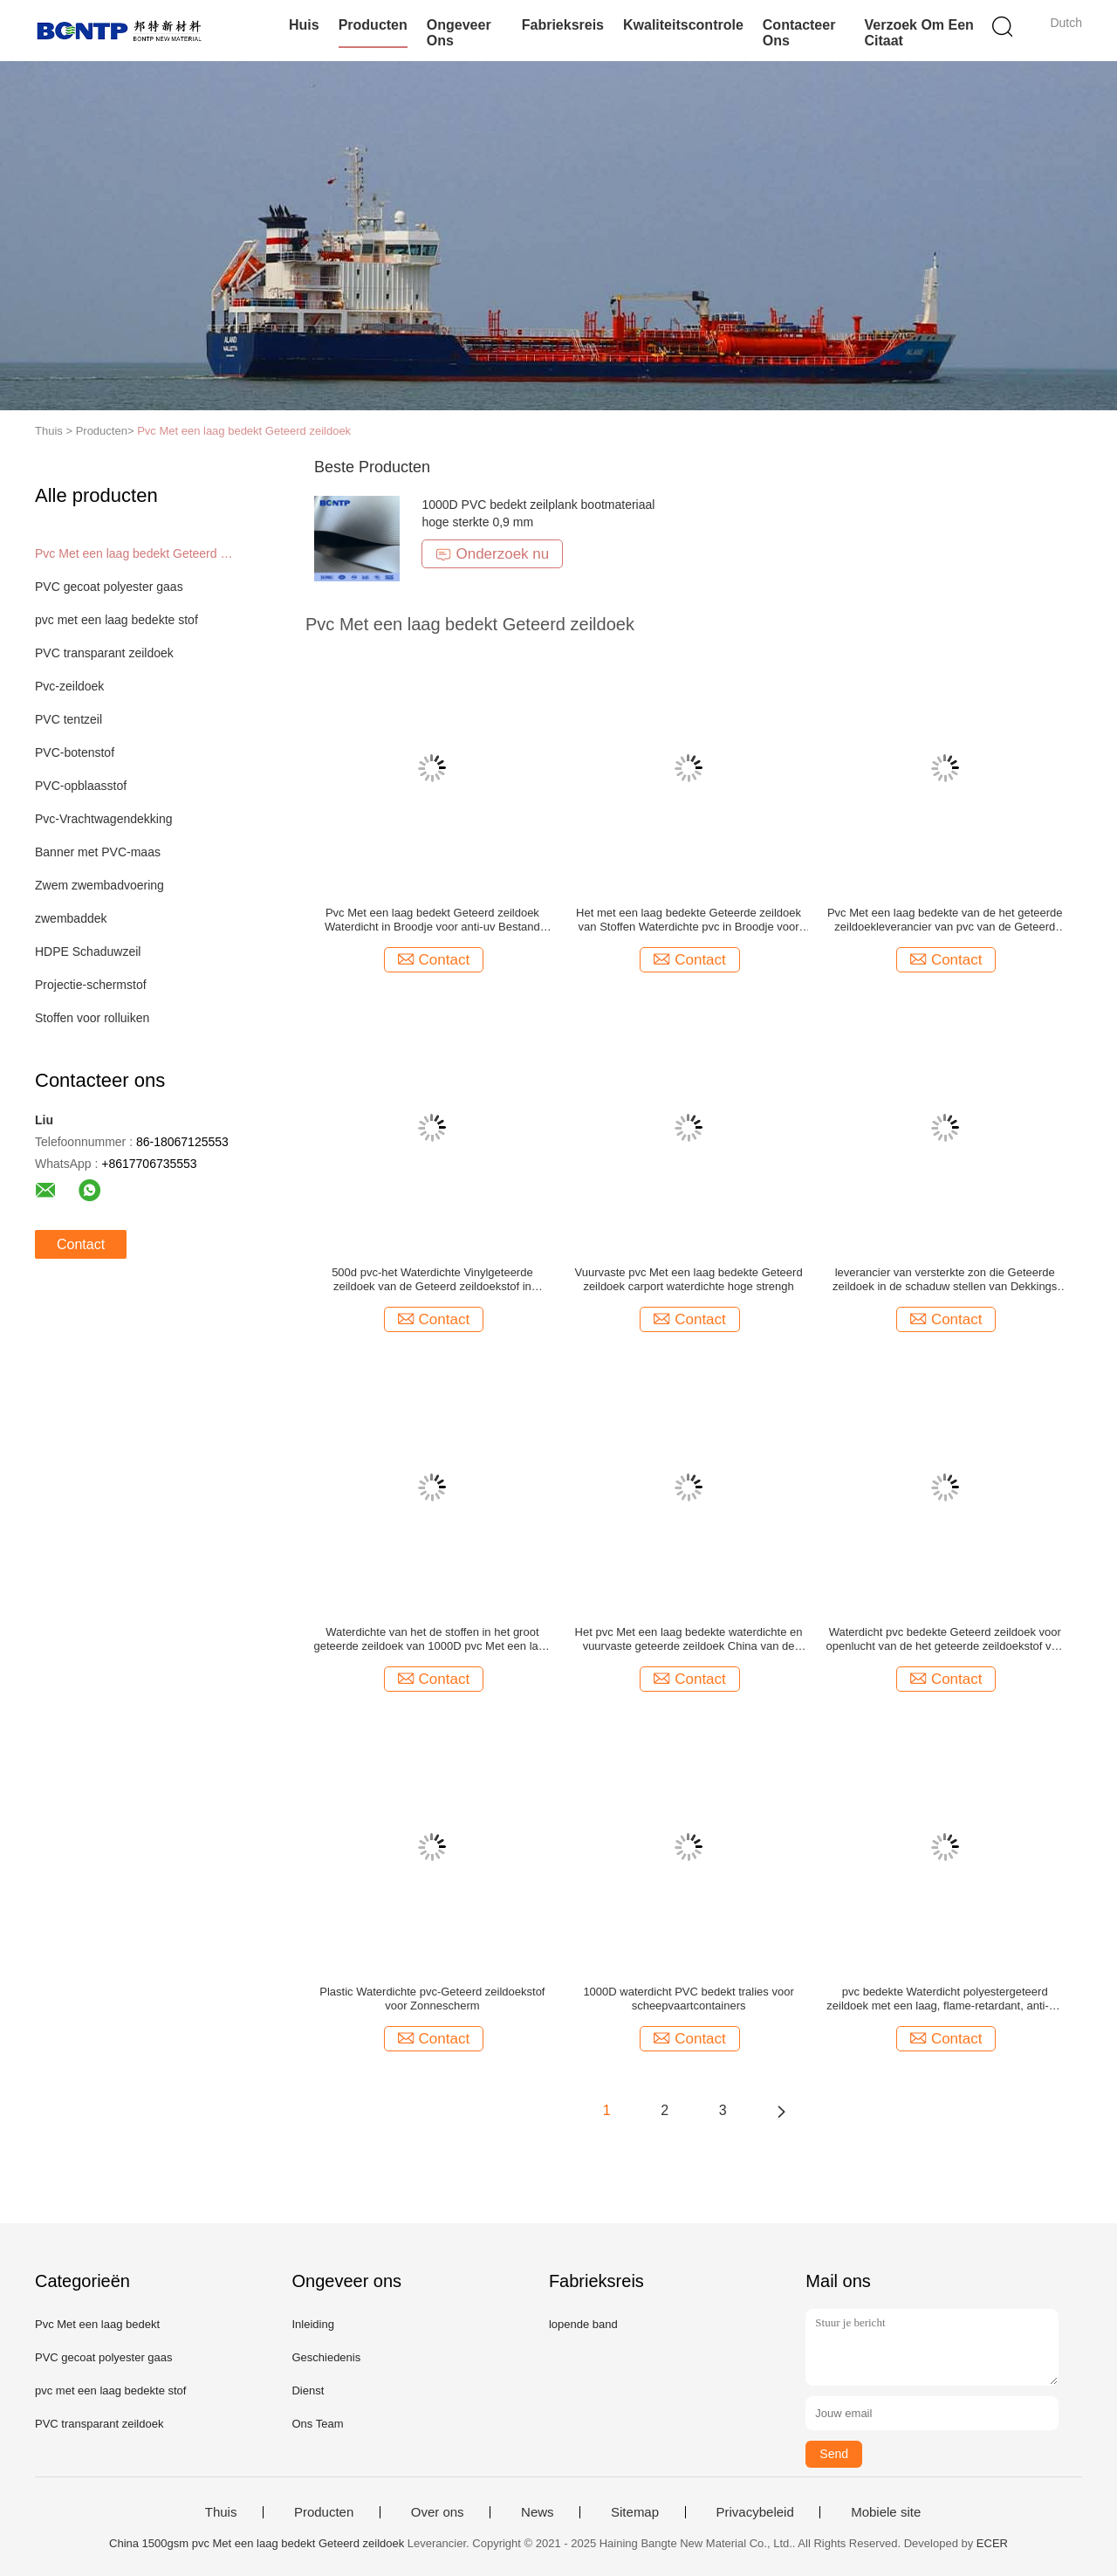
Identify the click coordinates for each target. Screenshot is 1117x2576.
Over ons (437, 2512)
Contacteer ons (799, 32)
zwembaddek (71, 918)
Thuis (221, 2512)
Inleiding (312, 2324)
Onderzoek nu (492, 554)
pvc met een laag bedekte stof (116, 620)
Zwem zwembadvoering (99, 885)
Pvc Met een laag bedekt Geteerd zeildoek (244, 430)
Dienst (307, 2390)
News (537, 2512)
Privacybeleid (755, 2512)
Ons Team (317, 2423)
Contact (81, 1244)
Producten (373, 24)
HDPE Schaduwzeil (87, 951)
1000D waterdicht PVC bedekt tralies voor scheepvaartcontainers (688, 1998)
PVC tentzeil (68, 719)
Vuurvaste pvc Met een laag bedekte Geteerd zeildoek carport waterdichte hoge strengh (689, 1279)
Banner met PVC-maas (98, 852)
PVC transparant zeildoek (104, 653)
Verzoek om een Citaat (918, 32)
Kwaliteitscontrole (683, 24)
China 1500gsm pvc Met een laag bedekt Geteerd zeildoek (256, 2543)
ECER (992, 2543)
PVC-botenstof (74, 752)
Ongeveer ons (459, 32)
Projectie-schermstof (91, 985)
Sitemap (635, 2512)
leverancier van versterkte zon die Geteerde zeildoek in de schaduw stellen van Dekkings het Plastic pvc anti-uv (945, 1280)
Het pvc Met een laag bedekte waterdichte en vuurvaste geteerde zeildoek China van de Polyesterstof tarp (689, 1639)
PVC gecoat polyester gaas (109, 587)
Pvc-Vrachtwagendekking (103, 819)
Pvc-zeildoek (69, 686)
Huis (304, 24)
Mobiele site (886, 2512)
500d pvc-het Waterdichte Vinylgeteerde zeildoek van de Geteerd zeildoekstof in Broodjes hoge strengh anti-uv (432, 1280)
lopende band (583, 2324)
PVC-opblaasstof (81, 786)
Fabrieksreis (563, 24)
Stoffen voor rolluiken (92, 1018)
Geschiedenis (325, 2357)
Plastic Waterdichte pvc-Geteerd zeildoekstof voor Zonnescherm (432, 1998)
